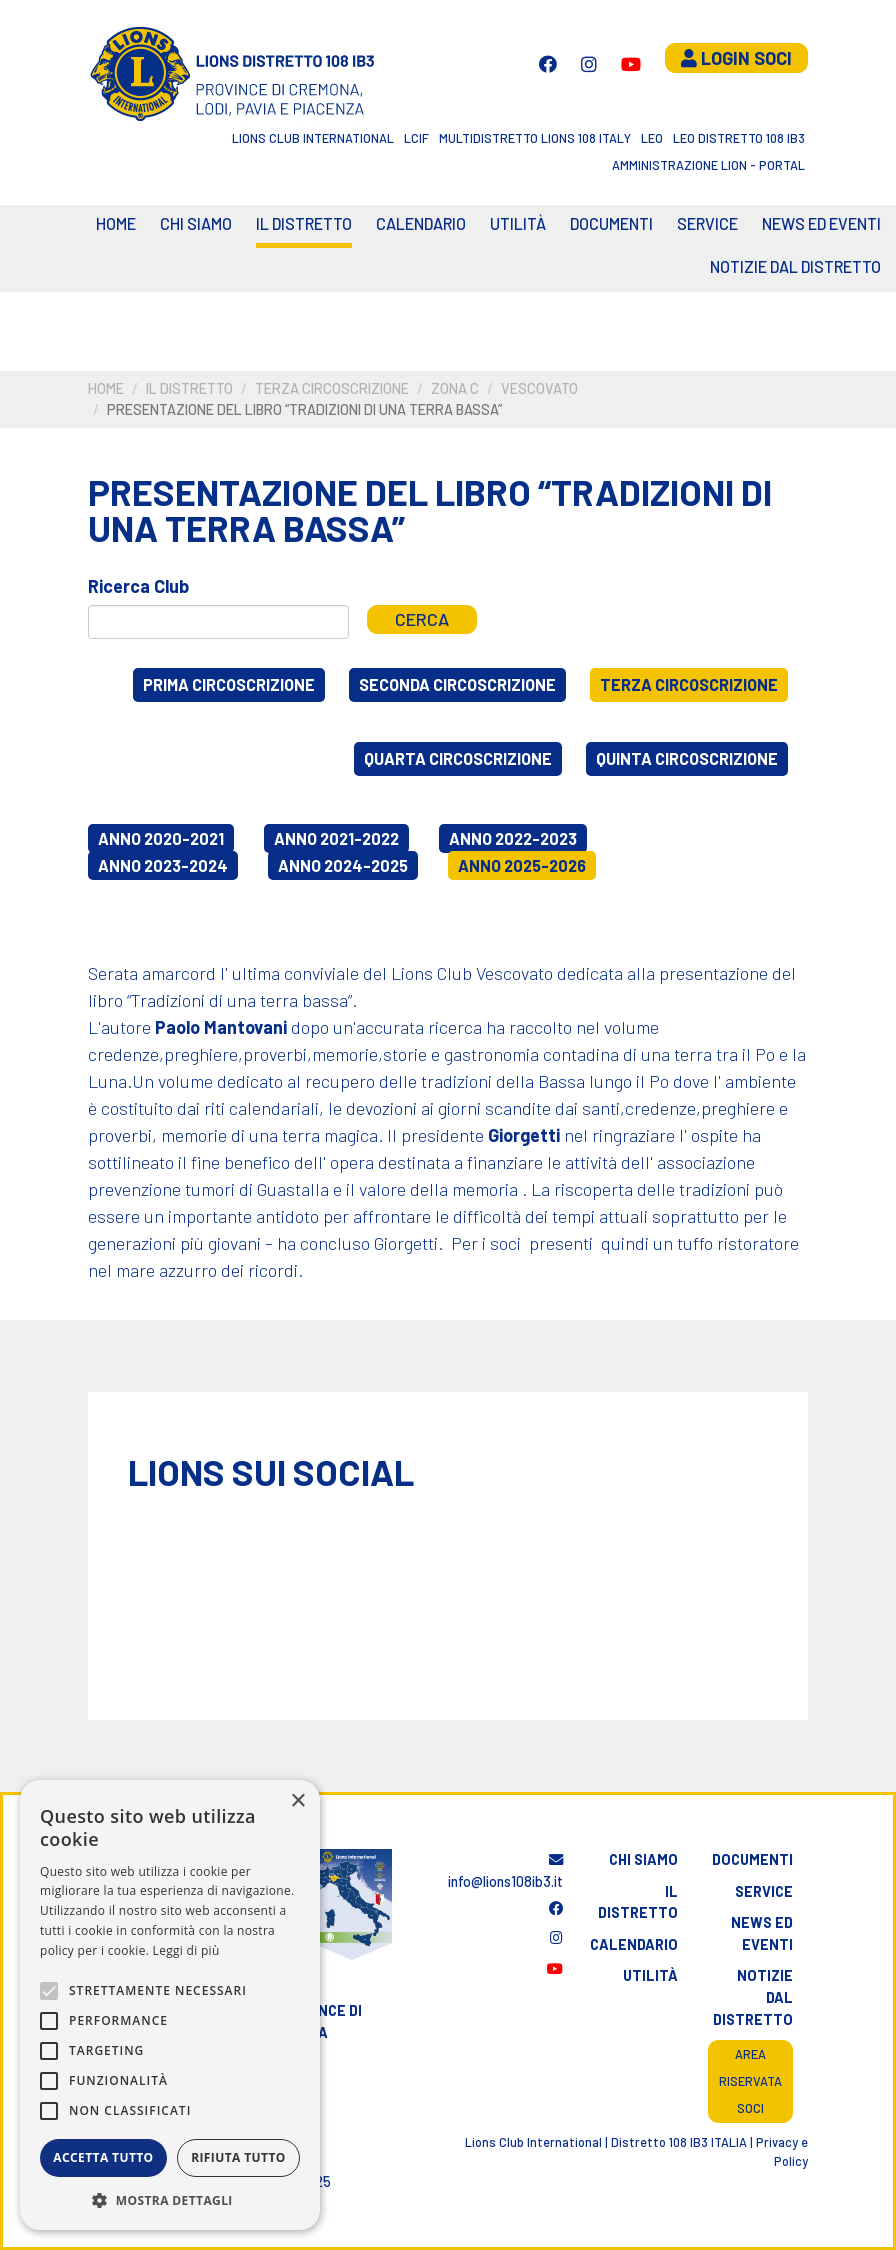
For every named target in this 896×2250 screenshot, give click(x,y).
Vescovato (539, 388)
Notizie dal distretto (753, 1997)
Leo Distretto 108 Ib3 (739, 138)
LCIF (416, 138)
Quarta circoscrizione (458, 758)
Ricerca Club (138, 586)
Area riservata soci (750, 2081)
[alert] (170, 2005)
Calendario (634, 1944)
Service (707, 223)
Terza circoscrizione (332, 388)
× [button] (297, 1801)
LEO (652, 138)
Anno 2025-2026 (522, 865)
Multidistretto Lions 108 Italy (535, 138)
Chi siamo (196, 223)
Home (116, 223)
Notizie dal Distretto (795, 266)
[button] (170, 2200)
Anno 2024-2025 (343, 865)
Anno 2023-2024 (163, 865)
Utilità (518, 223)
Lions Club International (313, 138)
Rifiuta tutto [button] (238, 2157)
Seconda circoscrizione (457, 684)
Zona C (455, 388)
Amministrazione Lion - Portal (708, 165)
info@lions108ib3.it (505, 1871)
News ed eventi (821, 223)
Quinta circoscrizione (687, 758)
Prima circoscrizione (229, 684)
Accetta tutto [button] (103, 2157)
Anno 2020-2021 (161, 838)
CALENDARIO (421, 223)
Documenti (611, 223)
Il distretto (304, 223)
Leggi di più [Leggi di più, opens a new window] (186, 1950)
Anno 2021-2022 (336, 838)
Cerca (422, 619)
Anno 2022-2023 (513, 838)
